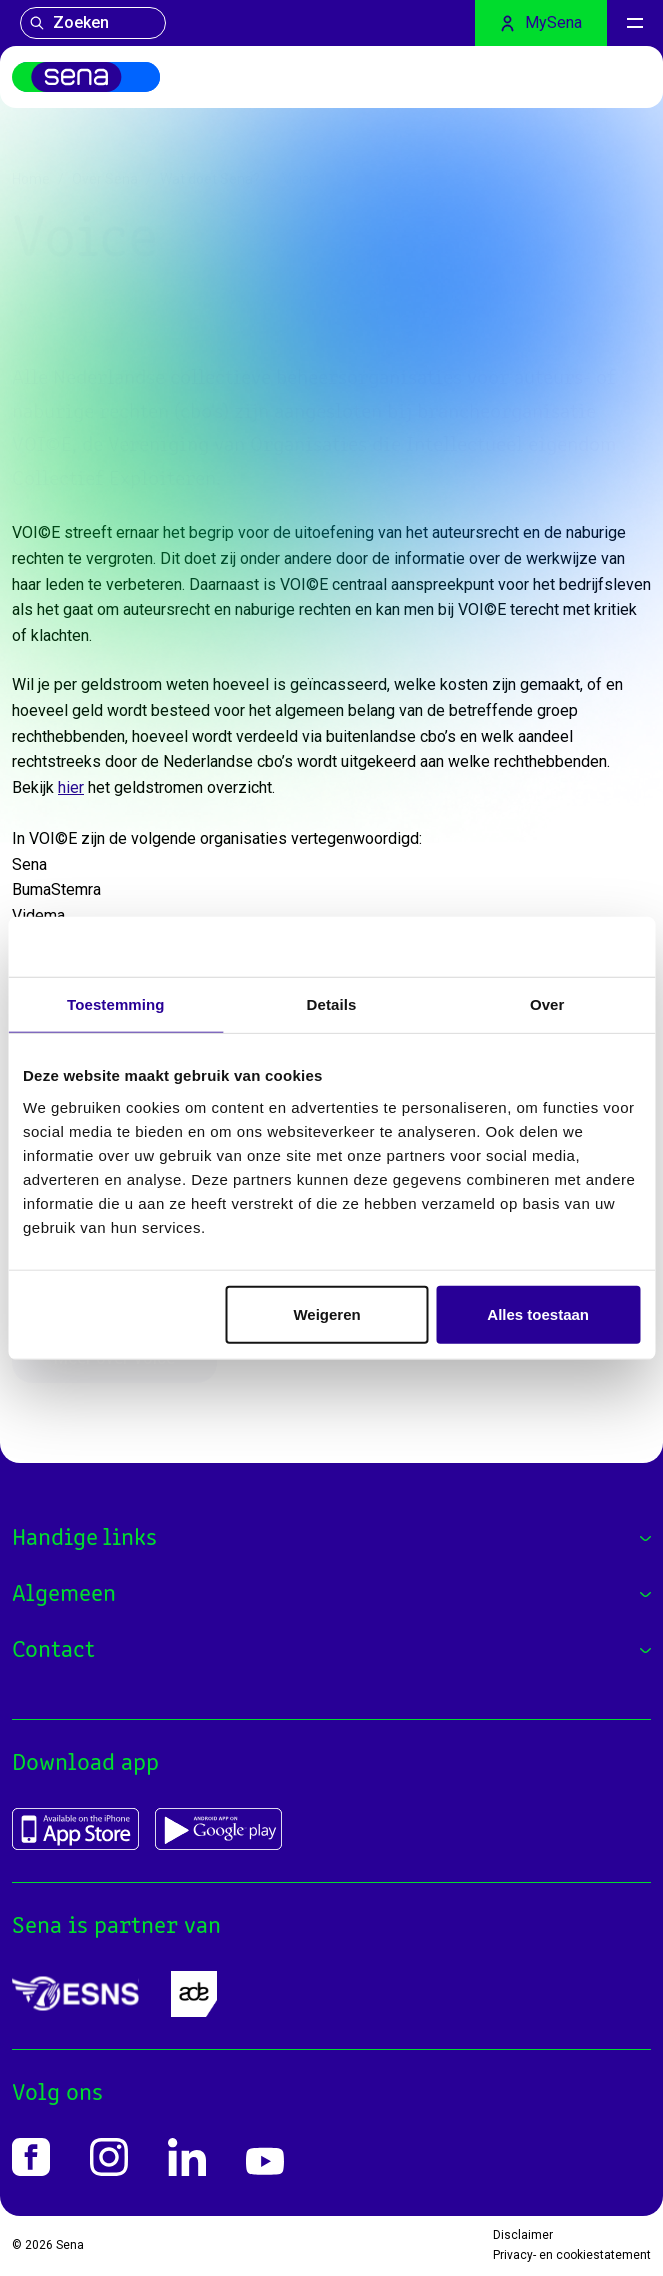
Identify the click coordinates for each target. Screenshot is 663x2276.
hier (71, 787)
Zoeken (69, 22)
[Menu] (635, 23)
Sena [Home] (70, 2245)
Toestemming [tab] (116, 1004)
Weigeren (326, 1313)
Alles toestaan (538, 1313)
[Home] (86, 77)
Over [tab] (547, 1004)
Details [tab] (332, 1004)
